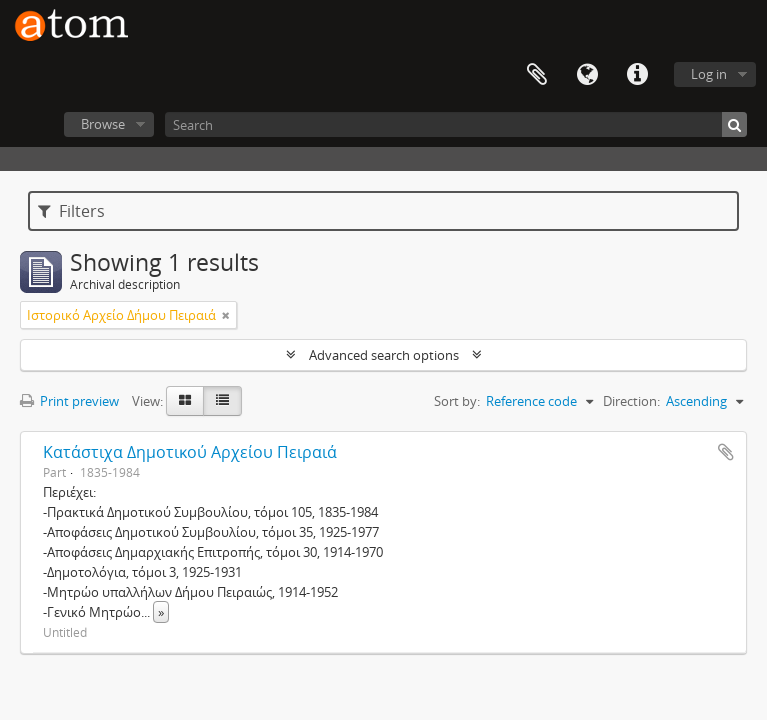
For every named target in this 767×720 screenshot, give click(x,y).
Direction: (631, 401)
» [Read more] (161, 612)
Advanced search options (384, 355)
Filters (71, 211)
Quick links (637, 75)
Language (587, 75)
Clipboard (537, 75)
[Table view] (222, 401)
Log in (709, 74)
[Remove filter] (226, 315)
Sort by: (457, 401)
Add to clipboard (726, 452)
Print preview (69, 401)
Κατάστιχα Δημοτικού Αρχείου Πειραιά (190, 452)
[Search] (456, 124)
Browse (103, 124)
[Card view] (185, 401)
